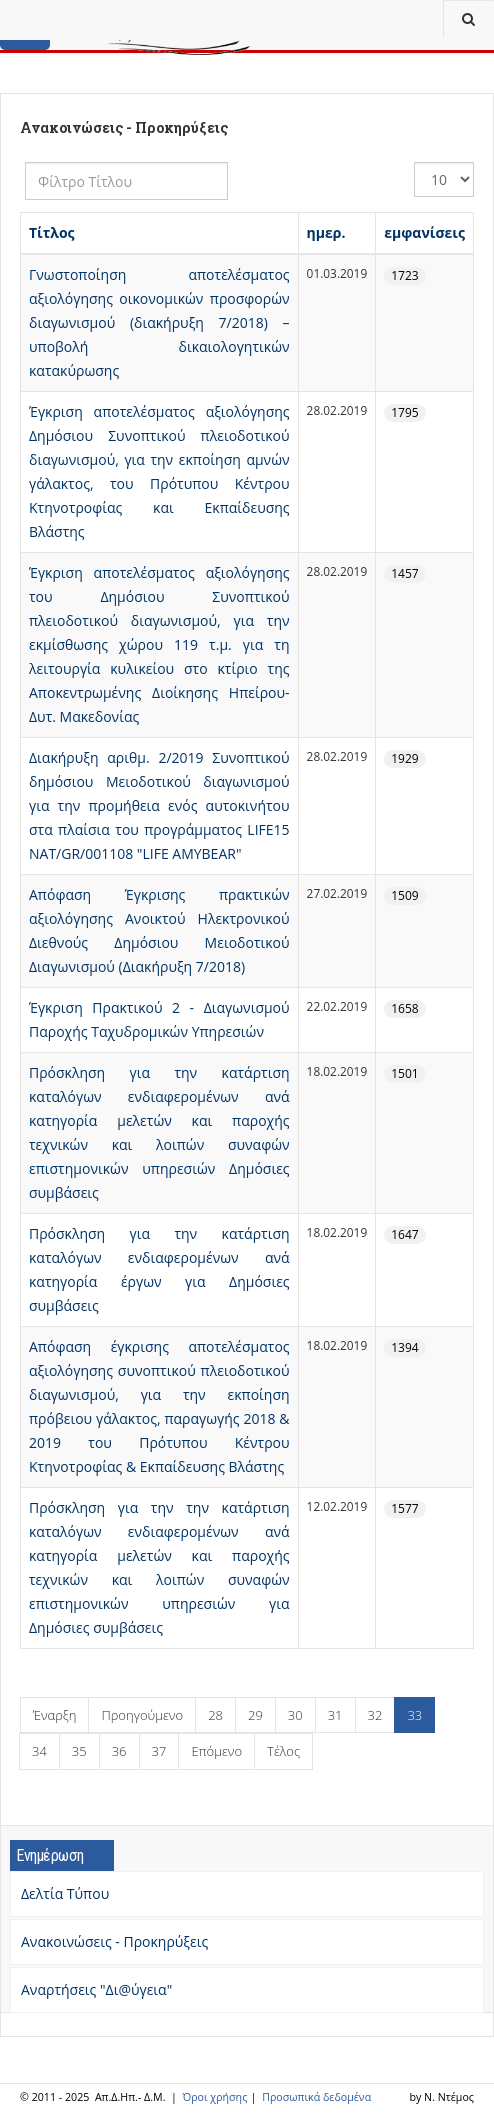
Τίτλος (52, 232)
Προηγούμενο (142, 1715)
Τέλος (283, 1751)
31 (335, 1715)
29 (255, 1715)
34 (39, 1751)
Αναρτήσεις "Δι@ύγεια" (96, 1989)
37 (159, 1751)
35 (79, 1751)
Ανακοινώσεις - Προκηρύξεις (114, 1941)
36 (119, 1751)
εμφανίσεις (424, 232)
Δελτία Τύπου (65, 1893)
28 (215, 1715)
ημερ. (326, 232)
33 (414, 1715)
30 (295, 1715)
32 (375, 1715)
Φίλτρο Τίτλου (25, 162)
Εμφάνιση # (414, 162)
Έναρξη (54, 1715)
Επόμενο (216, 1751)
